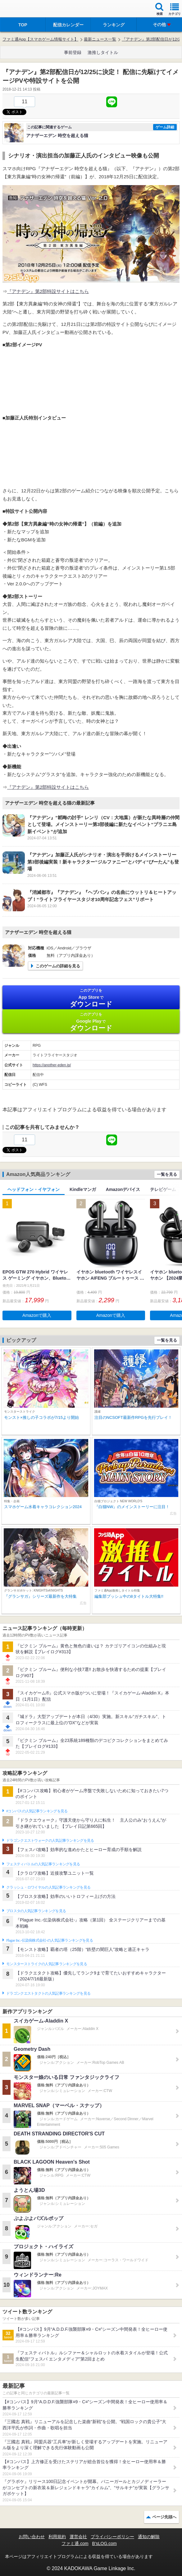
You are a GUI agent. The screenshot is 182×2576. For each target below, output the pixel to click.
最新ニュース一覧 (100, 39)
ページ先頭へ (164, 2517)
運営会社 (78, 2536)
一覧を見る (167, 1174)
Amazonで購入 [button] (36, 1315)
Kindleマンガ (83, 1189)
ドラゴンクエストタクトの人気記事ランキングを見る (48, 1993)
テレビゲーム (163, 1189)
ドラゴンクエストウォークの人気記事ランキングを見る (50, 1840)
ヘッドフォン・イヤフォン (33, 1189)
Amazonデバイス (123, 1189)
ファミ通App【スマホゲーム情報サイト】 (40, 39)
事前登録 (72, 52)
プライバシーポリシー (112, 2536)
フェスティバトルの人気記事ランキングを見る (43, 1864)
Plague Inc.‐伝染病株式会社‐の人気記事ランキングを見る (49, 1940)
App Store (91, 998)
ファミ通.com (74, 2543)
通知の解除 (149, 2536)
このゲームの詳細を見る (58, 966)
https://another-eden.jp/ (52, 1065)
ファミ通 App (23, 9)
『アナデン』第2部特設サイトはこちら (48, 291)
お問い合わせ (32, 2536)
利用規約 (57, 2536)
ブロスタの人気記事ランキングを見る (36, 1911)
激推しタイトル (103, 52)
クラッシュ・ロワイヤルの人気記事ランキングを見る (48, 1887)
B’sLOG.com (104, 2543)
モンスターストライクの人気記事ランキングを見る (46, 1964)
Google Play (91, 1022)
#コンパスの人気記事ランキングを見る (36, 1811)
